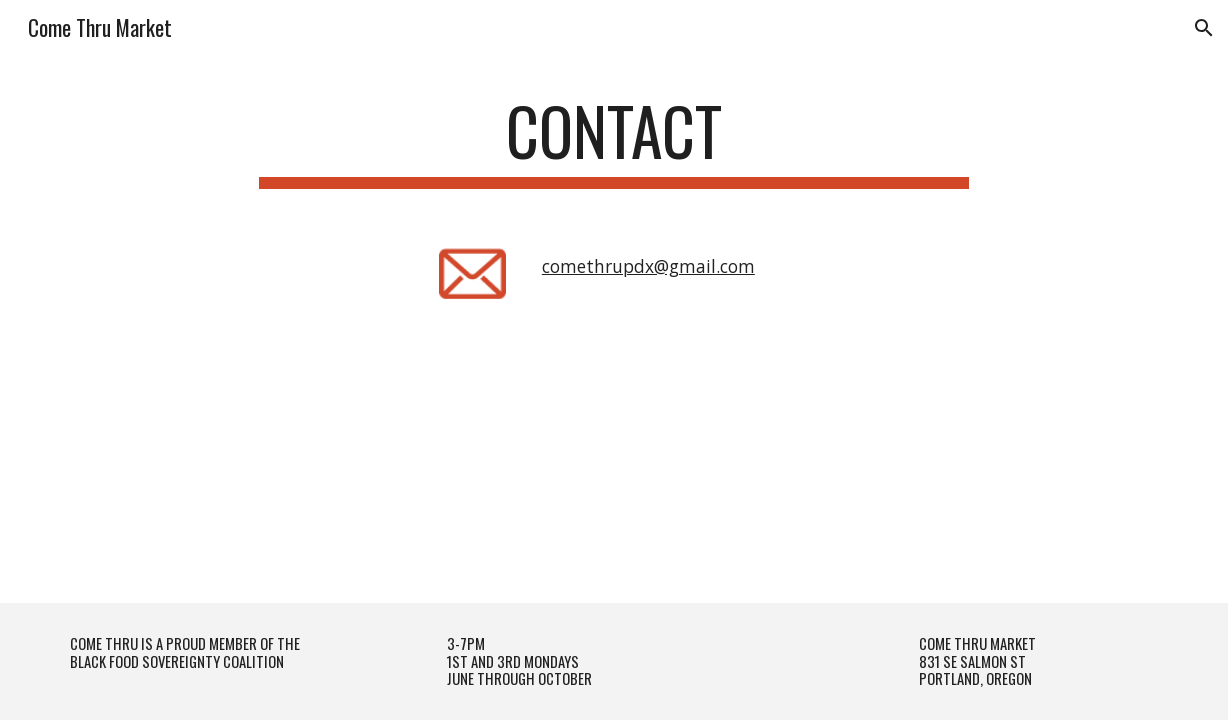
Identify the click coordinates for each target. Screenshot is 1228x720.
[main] (614, 140)
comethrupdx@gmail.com (648, 266)
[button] (1204, 28)
